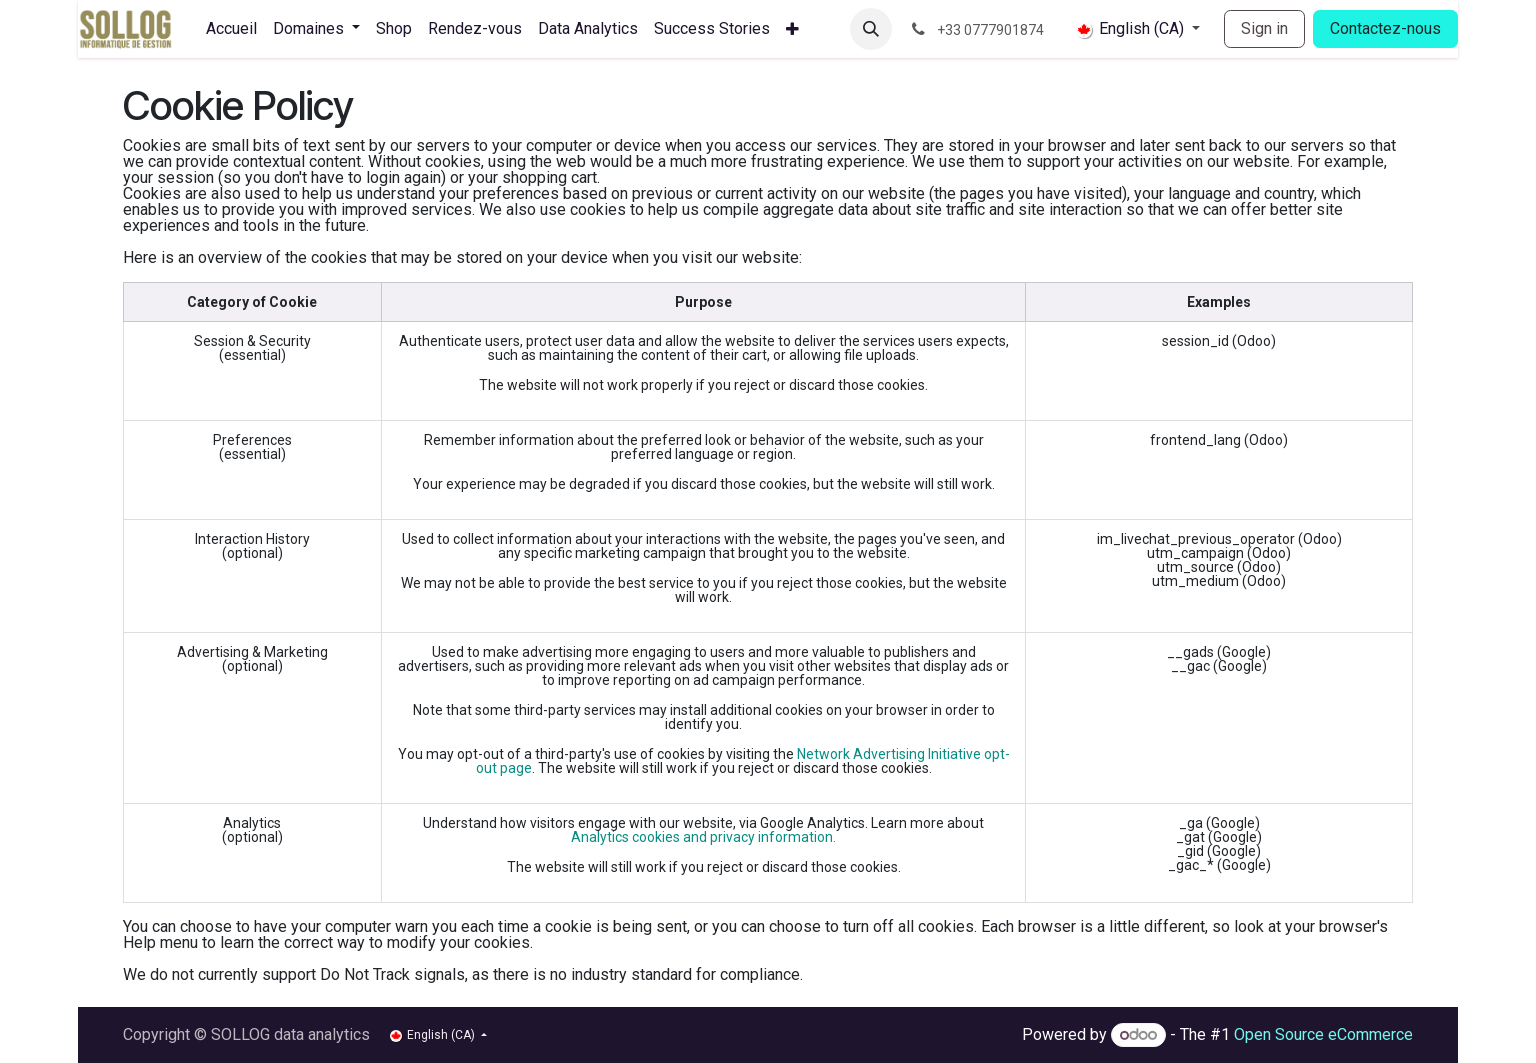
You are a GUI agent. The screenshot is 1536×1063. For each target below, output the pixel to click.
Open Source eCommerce (1323, 1034)
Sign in (1264, 28)
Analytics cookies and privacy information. (703, 837)
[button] (871, 29)
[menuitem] (231, 29)
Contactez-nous (1385, 28)
